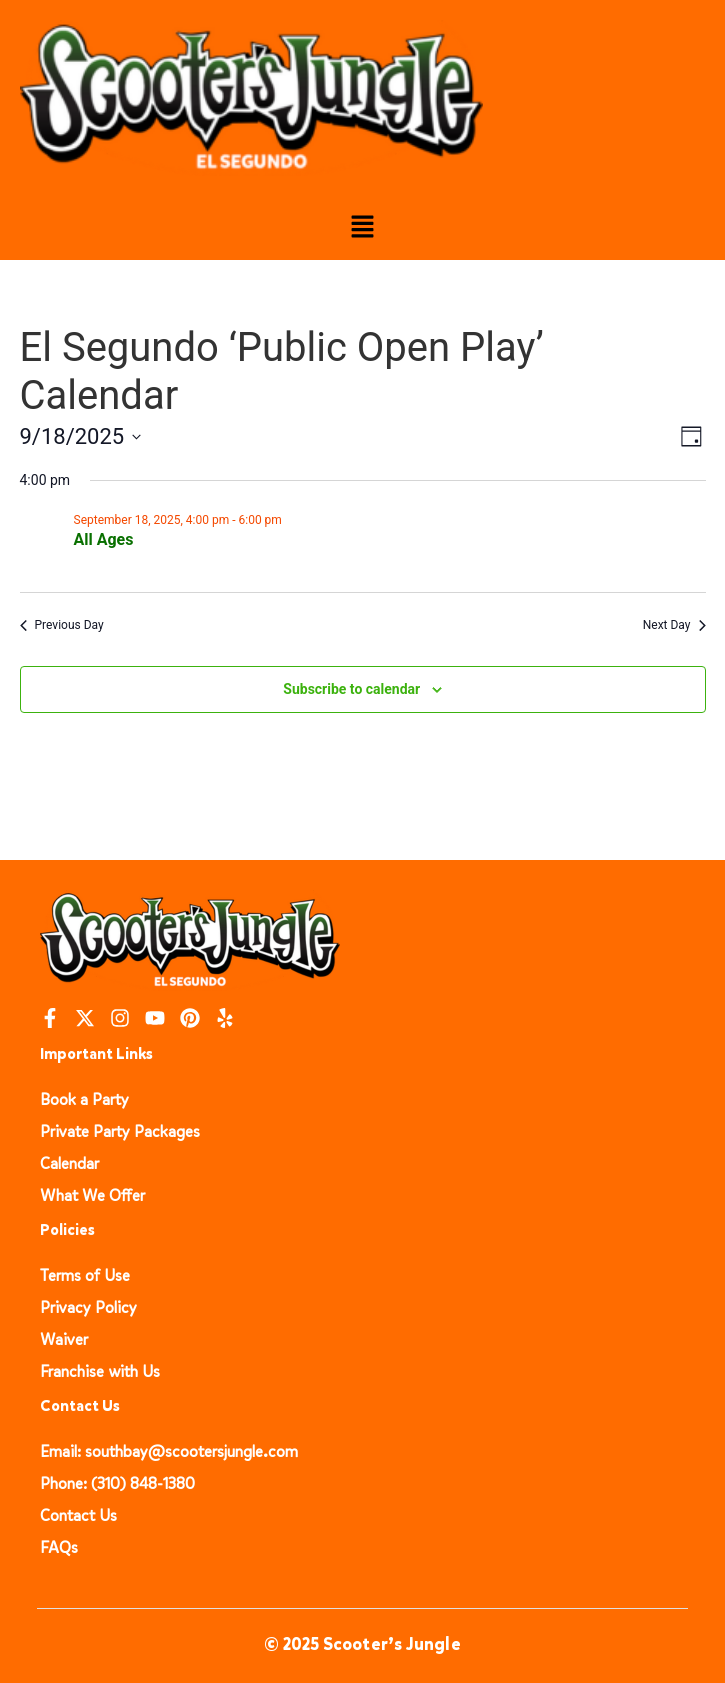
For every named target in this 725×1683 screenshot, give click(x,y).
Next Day (674, 625)
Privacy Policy (88, 1307)
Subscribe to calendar (351, 689)
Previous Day (62, 625)
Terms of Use (85, 1275)
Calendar (69, 1163)
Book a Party (84, 1099)
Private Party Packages (120, 1131)
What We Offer (92, 1195)
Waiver (64, 1339)
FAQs (59, 1547)
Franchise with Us (100, 1371)
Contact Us (78, 1515)
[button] (362, 228)
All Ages (104, 539)
